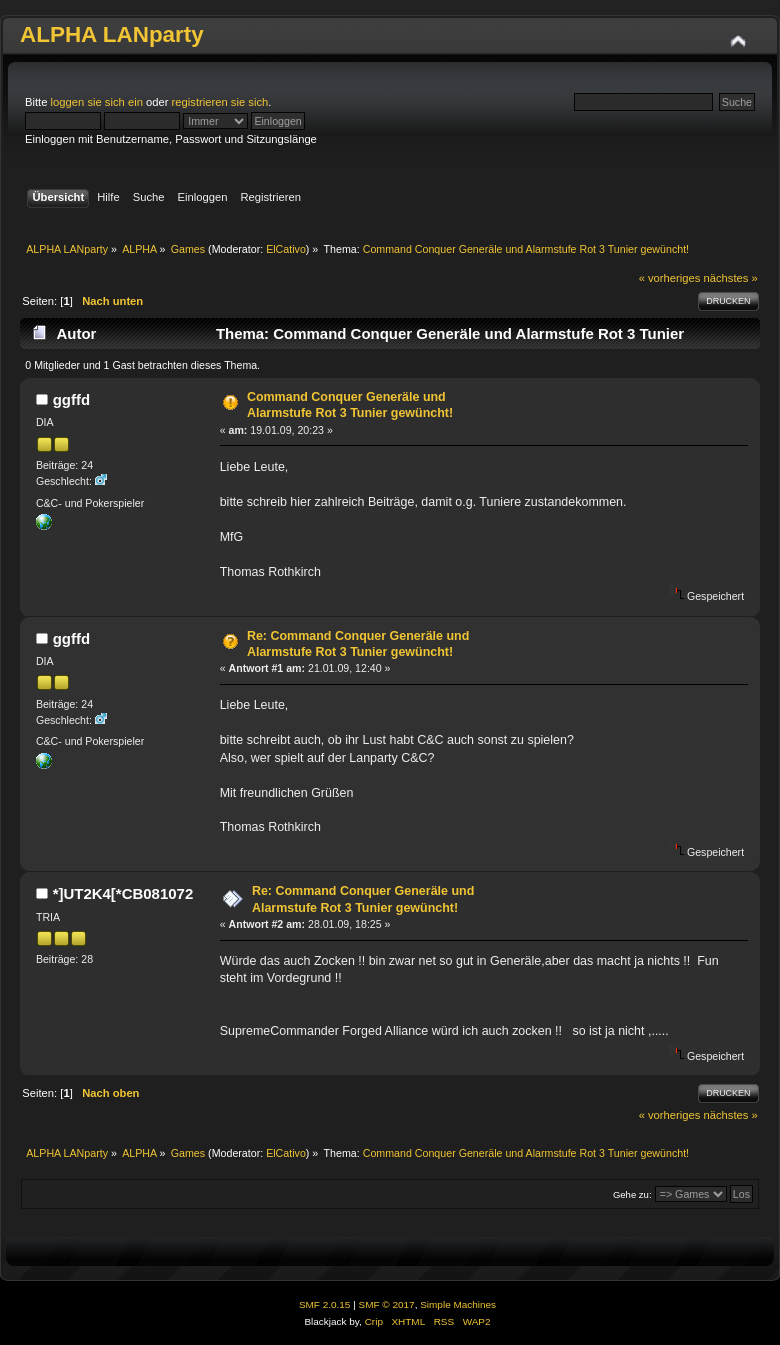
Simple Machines (458, 1304)
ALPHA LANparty (112, 34)
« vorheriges (670, 278)
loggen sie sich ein (97, 102)
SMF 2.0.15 (325, 1304)
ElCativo (286, 249)
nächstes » (731, 278)
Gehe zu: (632, 1194)
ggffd (71, 399)
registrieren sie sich (220, 102)
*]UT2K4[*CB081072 (123, 893)
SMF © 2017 (387, 1304)
